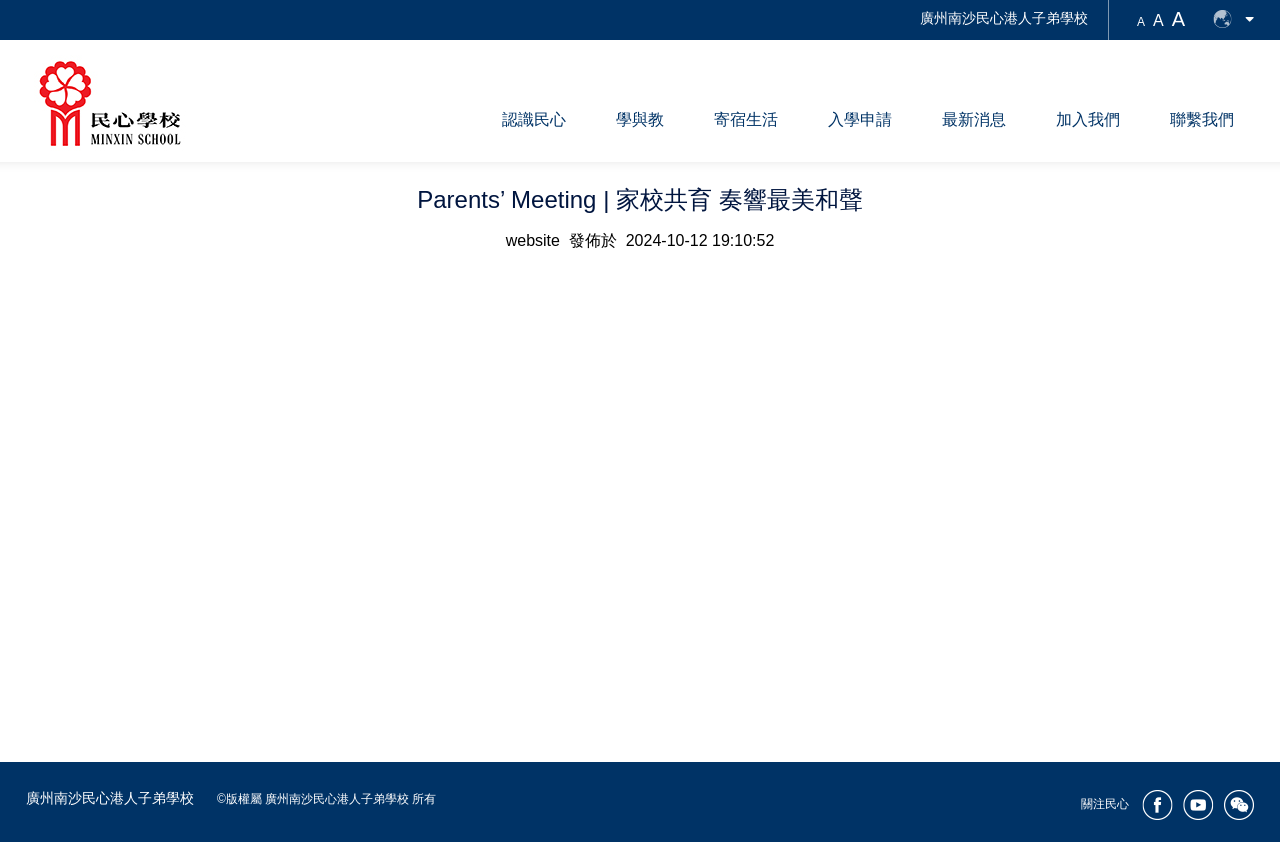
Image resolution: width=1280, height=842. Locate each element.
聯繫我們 (1202, 119)
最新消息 (974, 119)
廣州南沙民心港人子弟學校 (1004, 18)
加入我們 (1088, 119)
